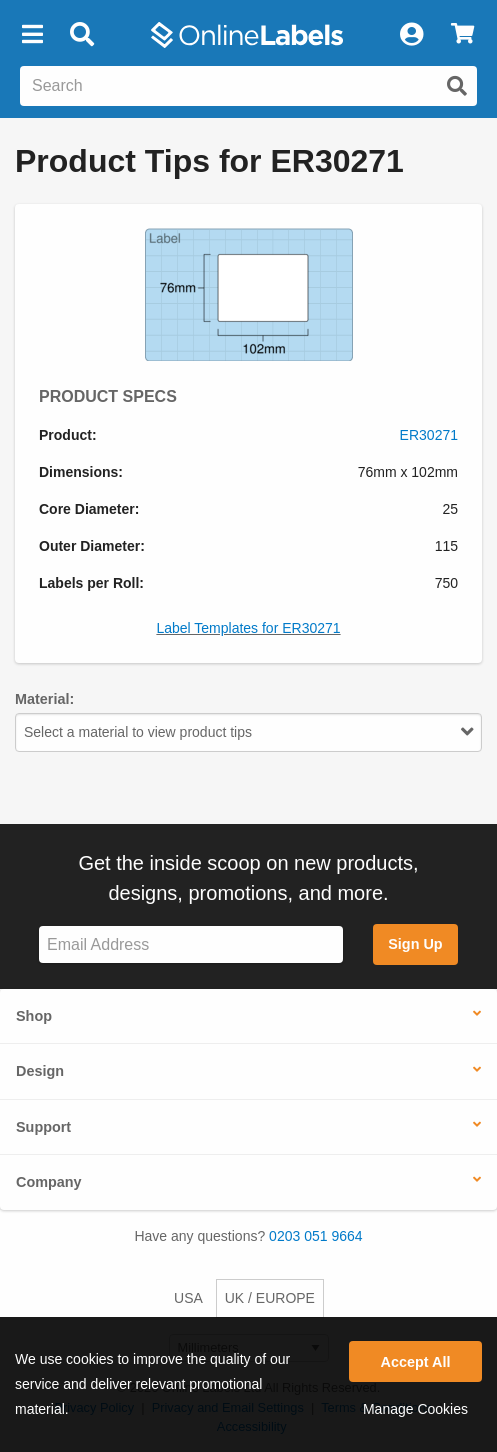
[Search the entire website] (248, 86)
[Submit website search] (457, 86)
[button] (32, 35)
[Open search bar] (81, 35)
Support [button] (43, 1127)
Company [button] (49, 1182)
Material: (44, 699)
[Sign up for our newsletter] (191, 944)
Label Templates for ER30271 (248, 628)
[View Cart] (462, 35)
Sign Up (415, 944)
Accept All (416, 1362)
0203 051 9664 (315, 1236)
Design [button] (40, 1071)
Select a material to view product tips (248, 732)
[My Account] (411, 35)
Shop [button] (34, 1016)
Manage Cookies (415, 1409)
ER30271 (429, 435)
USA (188, 1298)
